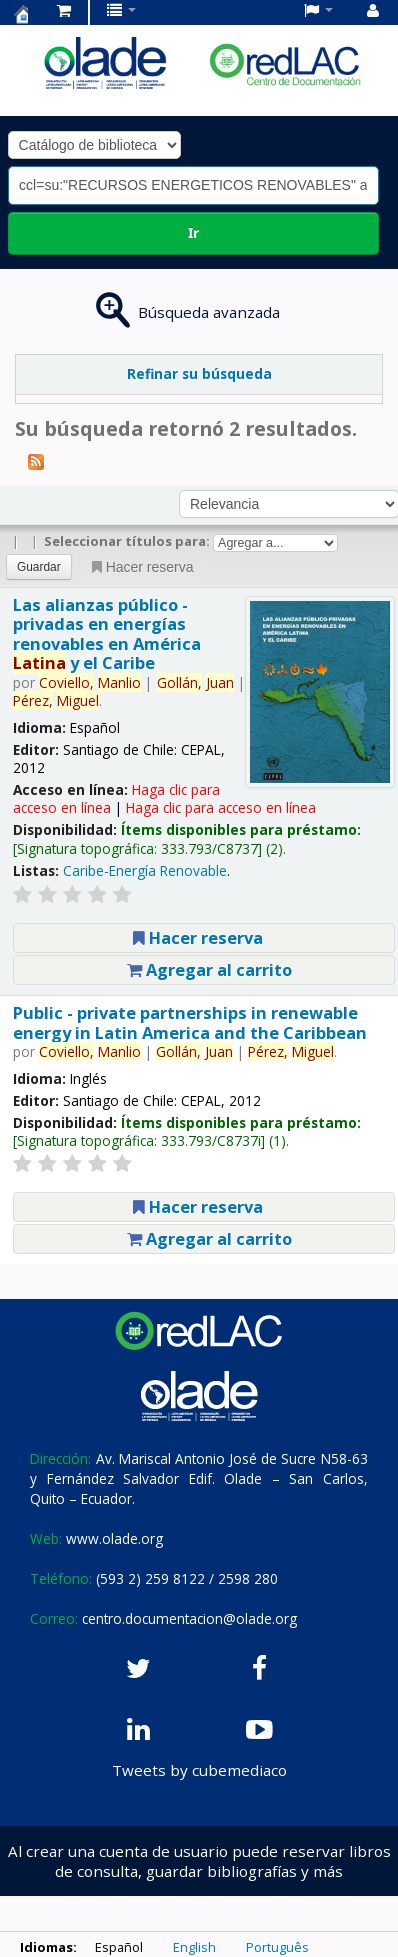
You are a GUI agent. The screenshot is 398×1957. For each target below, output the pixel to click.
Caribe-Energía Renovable (145, 870)
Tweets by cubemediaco (199, 1770)
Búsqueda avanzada (209, 312)
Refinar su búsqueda (199, 373)
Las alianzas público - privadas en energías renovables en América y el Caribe (107, 633)
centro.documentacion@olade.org (189, 1618)
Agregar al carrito (209, 969)
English (194, 1947)
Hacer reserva (141, 567)
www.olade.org (114, 1538)
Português (277, 1947)
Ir (193, 232)
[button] (64, 10)
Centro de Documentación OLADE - (21, 14)
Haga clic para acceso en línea (221, 807)
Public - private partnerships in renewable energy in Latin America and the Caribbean (190, 1022)
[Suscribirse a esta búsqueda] (36, 461)
